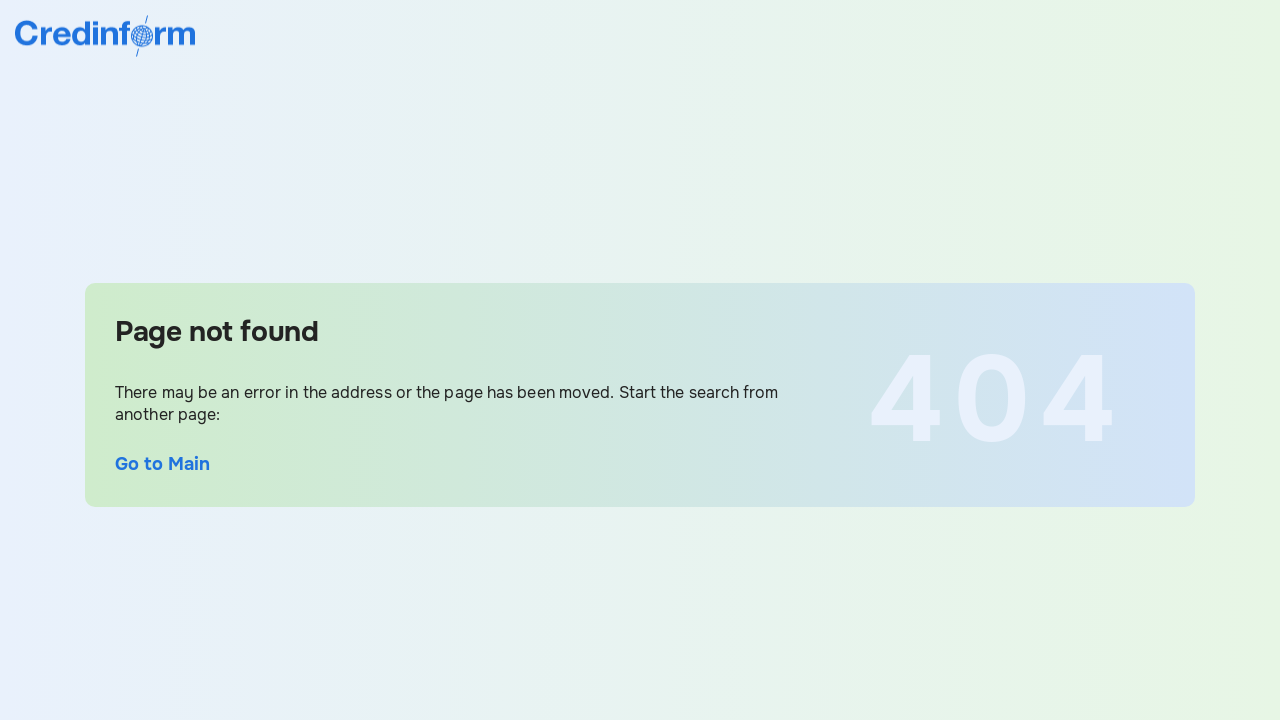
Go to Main (162, 464)
